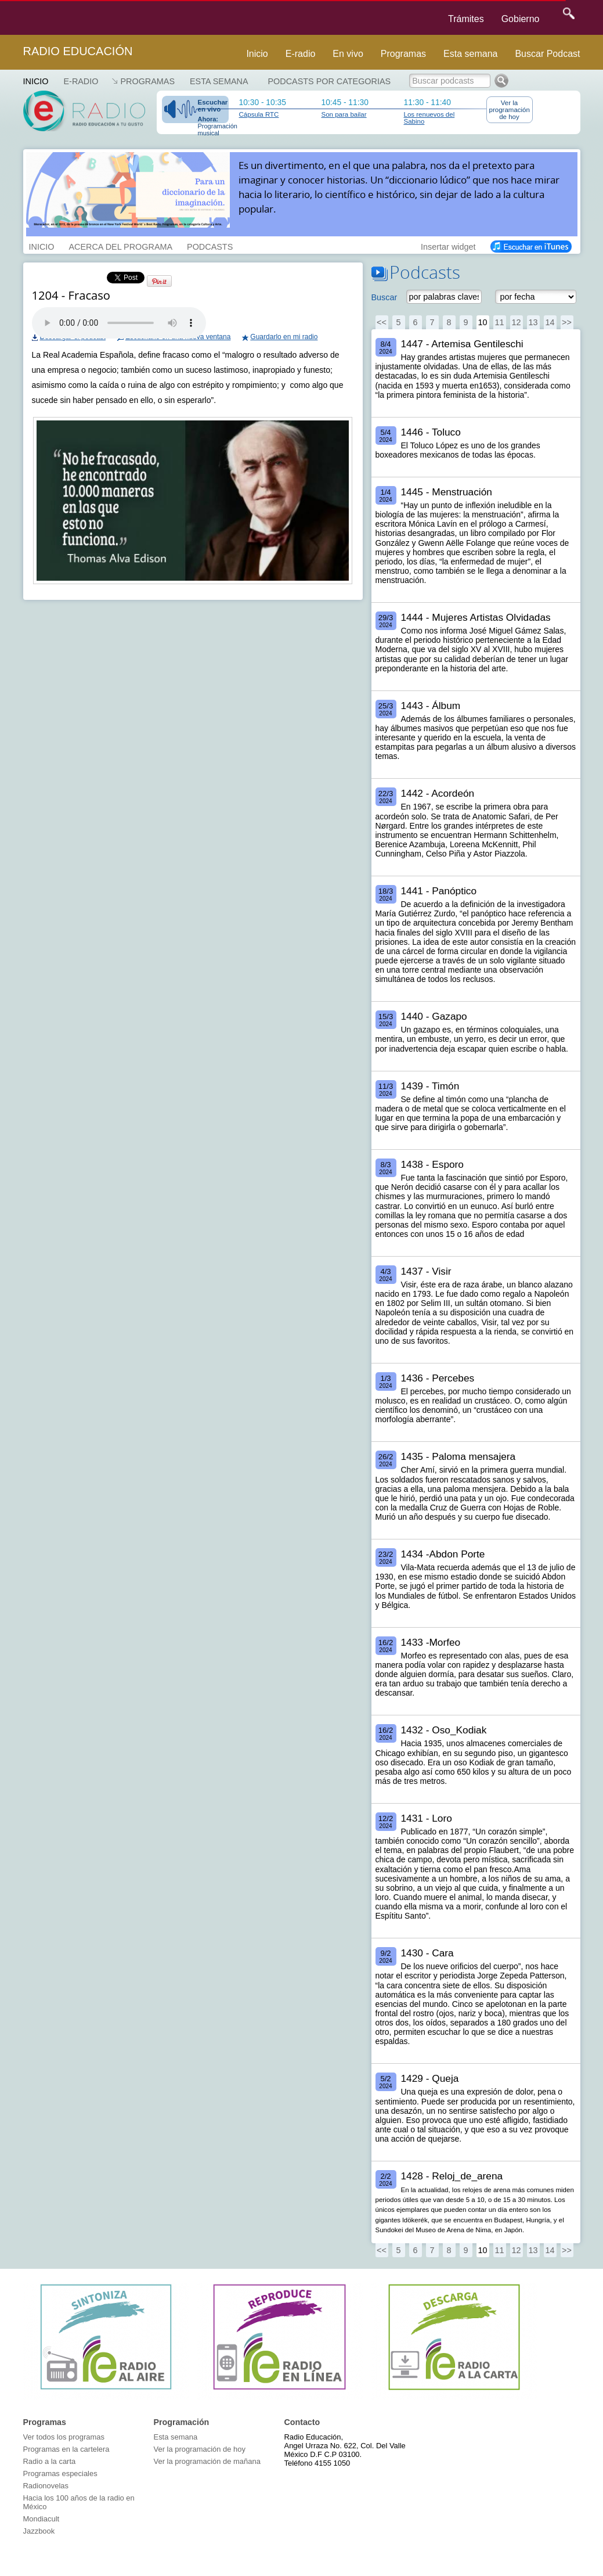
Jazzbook (39, 2531)
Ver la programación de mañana (207, 2461)
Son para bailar (344, 114)
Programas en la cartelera (66, 2449)
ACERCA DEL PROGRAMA (120, 245)
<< (382, 322)
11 (499, 322)
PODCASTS (210, 245)
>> (567, 322)
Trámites (466, 19)
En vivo (348, 54)
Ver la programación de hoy (509, 109)
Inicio (257, 54)
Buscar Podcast (547, 54)
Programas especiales (60, 2473)
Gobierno (520, 19)
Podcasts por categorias (329, 81)
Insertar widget (448, 245)
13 (532, 322)
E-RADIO (80, 81)
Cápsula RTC (259, 114)
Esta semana (470, 54)
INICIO (42, 245)
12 (516, 322)
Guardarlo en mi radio (283, 337)
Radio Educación (78, 51)
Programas (403, 54)
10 (482, 322)
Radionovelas (46, 2485)
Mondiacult (41, 2518)
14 (549, 322)
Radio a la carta (49, 2461)
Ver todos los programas (63, 2437)
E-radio (301, 54)
